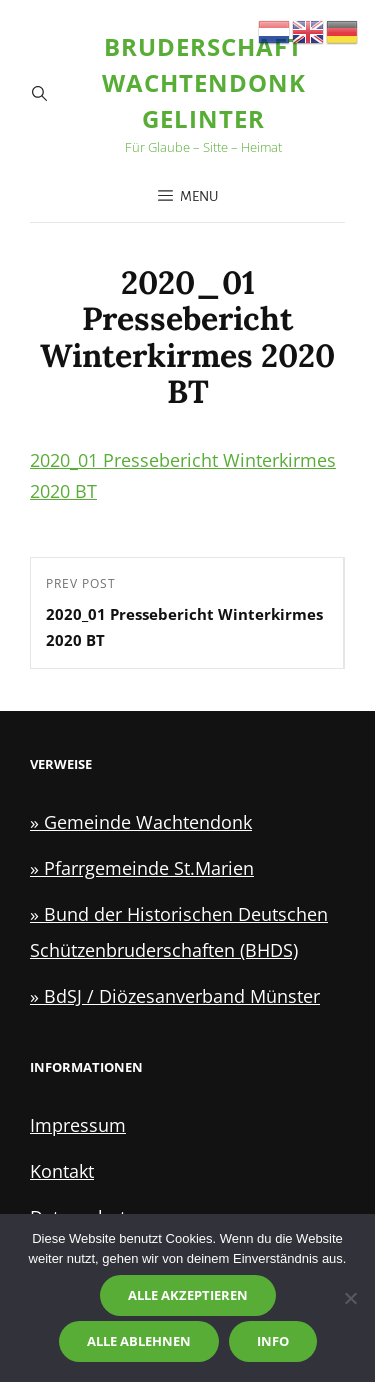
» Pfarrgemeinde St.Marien (142, 868)
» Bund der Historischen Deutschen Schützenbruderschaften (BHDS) (179, 932)
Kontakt (62, 1171)
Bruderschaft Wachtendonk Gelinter (204, 82)
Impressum (78, 1125)
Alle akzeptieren (188, 1295)
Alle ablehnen (139, 1341)
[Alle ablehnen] (350, 1298)
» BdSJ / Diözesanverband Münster (175, 996)
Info (273, 1341)
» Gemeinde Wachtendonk (141, 822)
